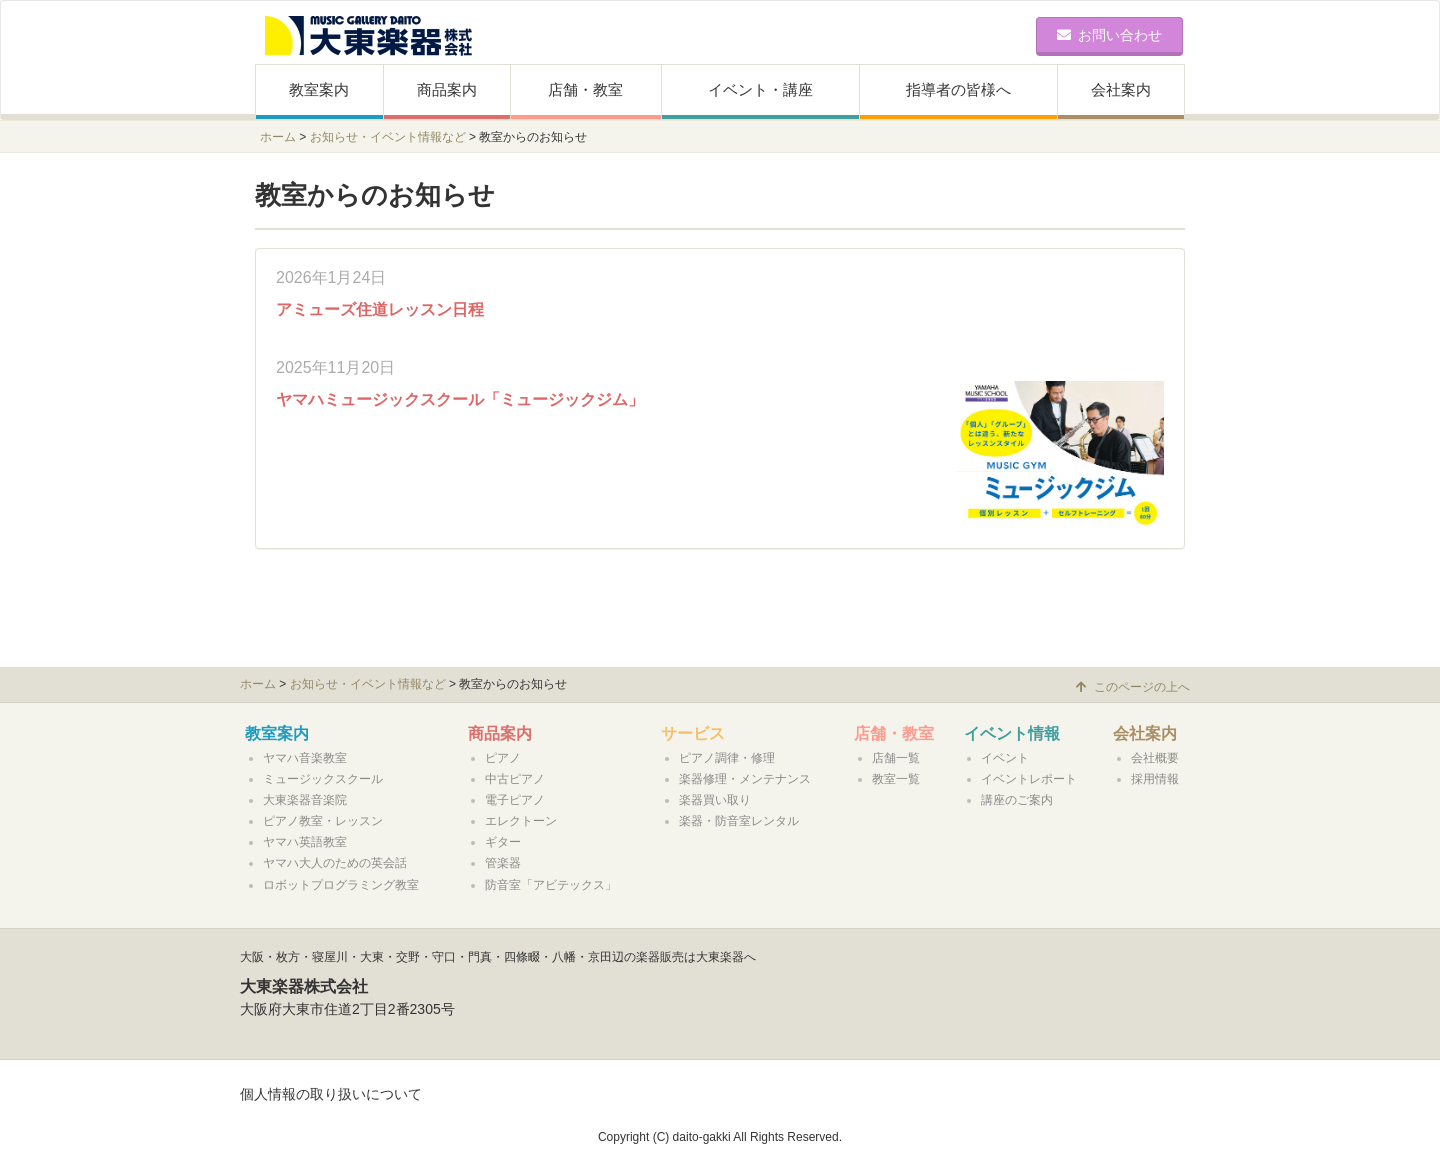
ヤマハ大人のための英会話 (335, 863)
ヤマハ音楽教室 (305, 758)
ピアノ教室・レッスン (323, 821)
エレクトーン (521, 821)
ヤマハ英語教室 (305, 842)
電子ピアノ (515, 800)
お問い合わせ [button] (1109, 35)
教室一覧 (896, 779)
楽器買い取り (715, 800)
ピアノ (503, 758)
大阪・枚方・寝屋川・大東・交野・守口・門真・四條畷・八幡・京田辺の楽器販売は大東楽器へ (498, 957)
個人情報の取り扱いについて (331, 1094)
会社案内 (1121, 89)
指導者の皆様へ (958, 89)
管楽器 (503, 863)
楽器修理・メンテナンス (745, 779)
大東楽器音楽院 (305, 800)
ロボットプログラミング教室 (341, 885)
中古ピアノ (515, 779)
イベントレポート (1029, 779)
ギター (503, 842)
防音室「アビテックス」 (551, 885)
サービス (693, 733)
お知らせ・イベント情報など (388, 137)
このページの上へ (1133, 687)
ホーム (278, 137)
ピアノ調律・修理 (727, 758)
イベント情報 (1012, 733)
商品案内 (447, 89)
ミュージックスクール (323, 779)
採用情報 (1155, 779)
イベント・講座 (760, 89)
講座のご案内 (1017, 800)
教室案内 (319, 89)
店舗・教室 (585, 89)
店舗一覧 (896, 758)
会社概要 (1155, 758)
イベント (1005, 758)
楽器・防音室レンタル (739, 821)
